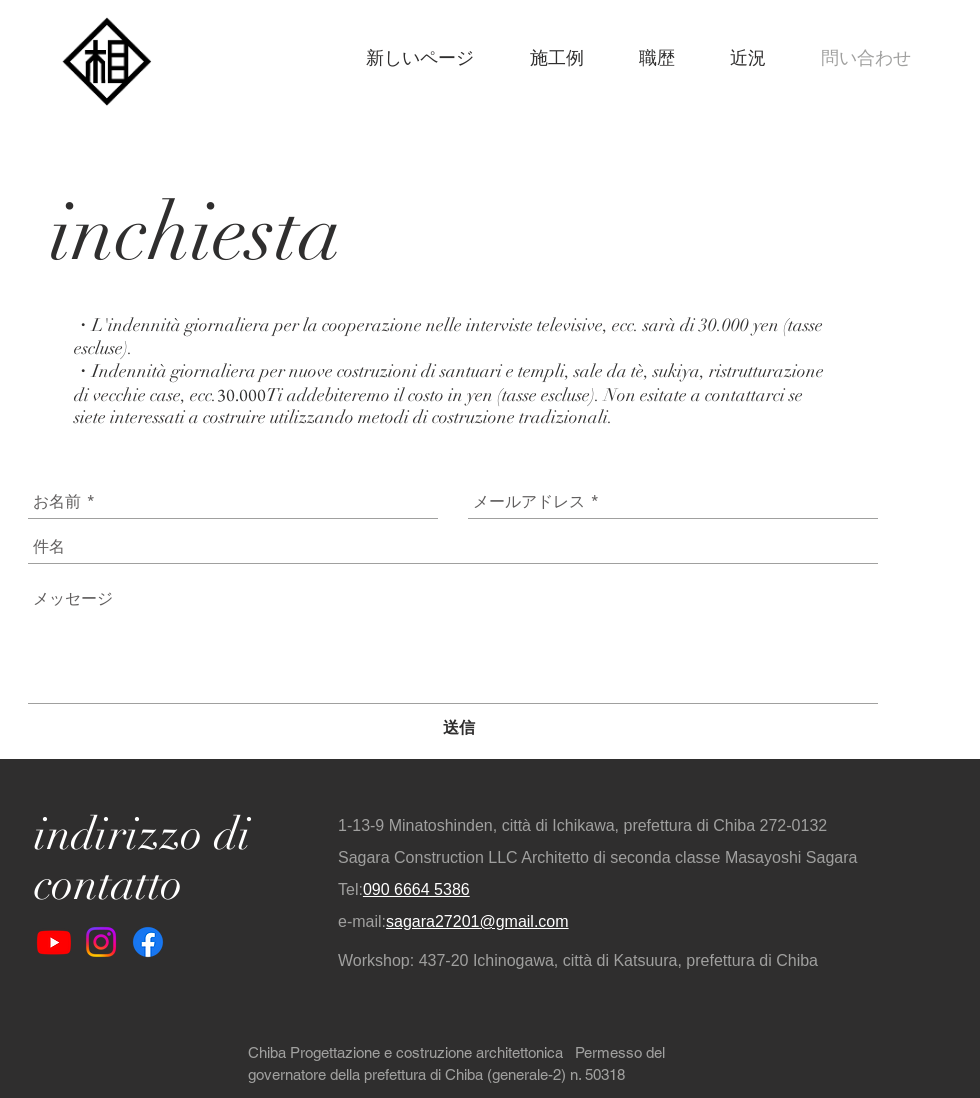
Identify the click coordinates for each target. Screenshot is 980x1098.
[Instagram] (101, 942)
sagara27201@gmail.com (477, 921)
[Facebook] (148, 942)
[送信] (459, 728)
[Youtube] (54, 942)
